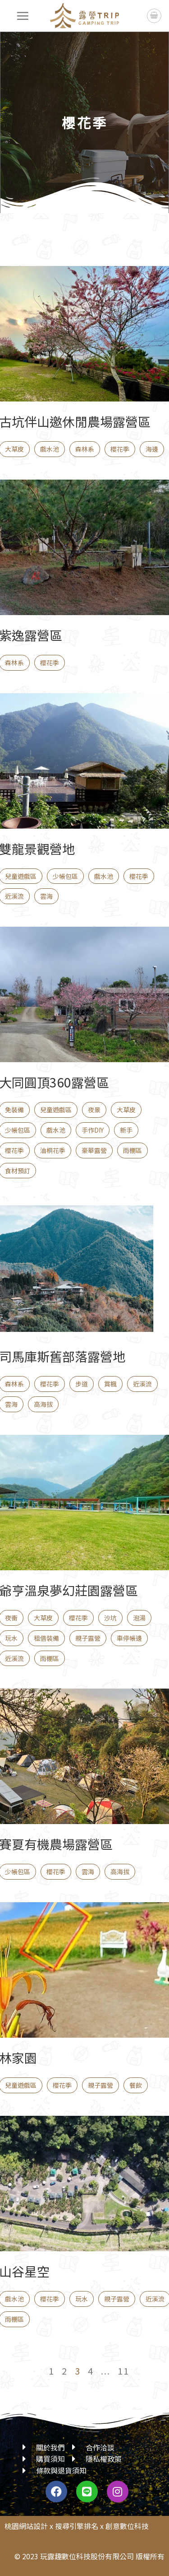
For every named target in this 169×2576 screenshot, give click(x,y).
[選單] (23, 15)
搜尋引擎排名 (76, 2525)
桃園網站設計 (26, 2525)
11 (123, 2370)
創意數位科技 (127, 2525)
